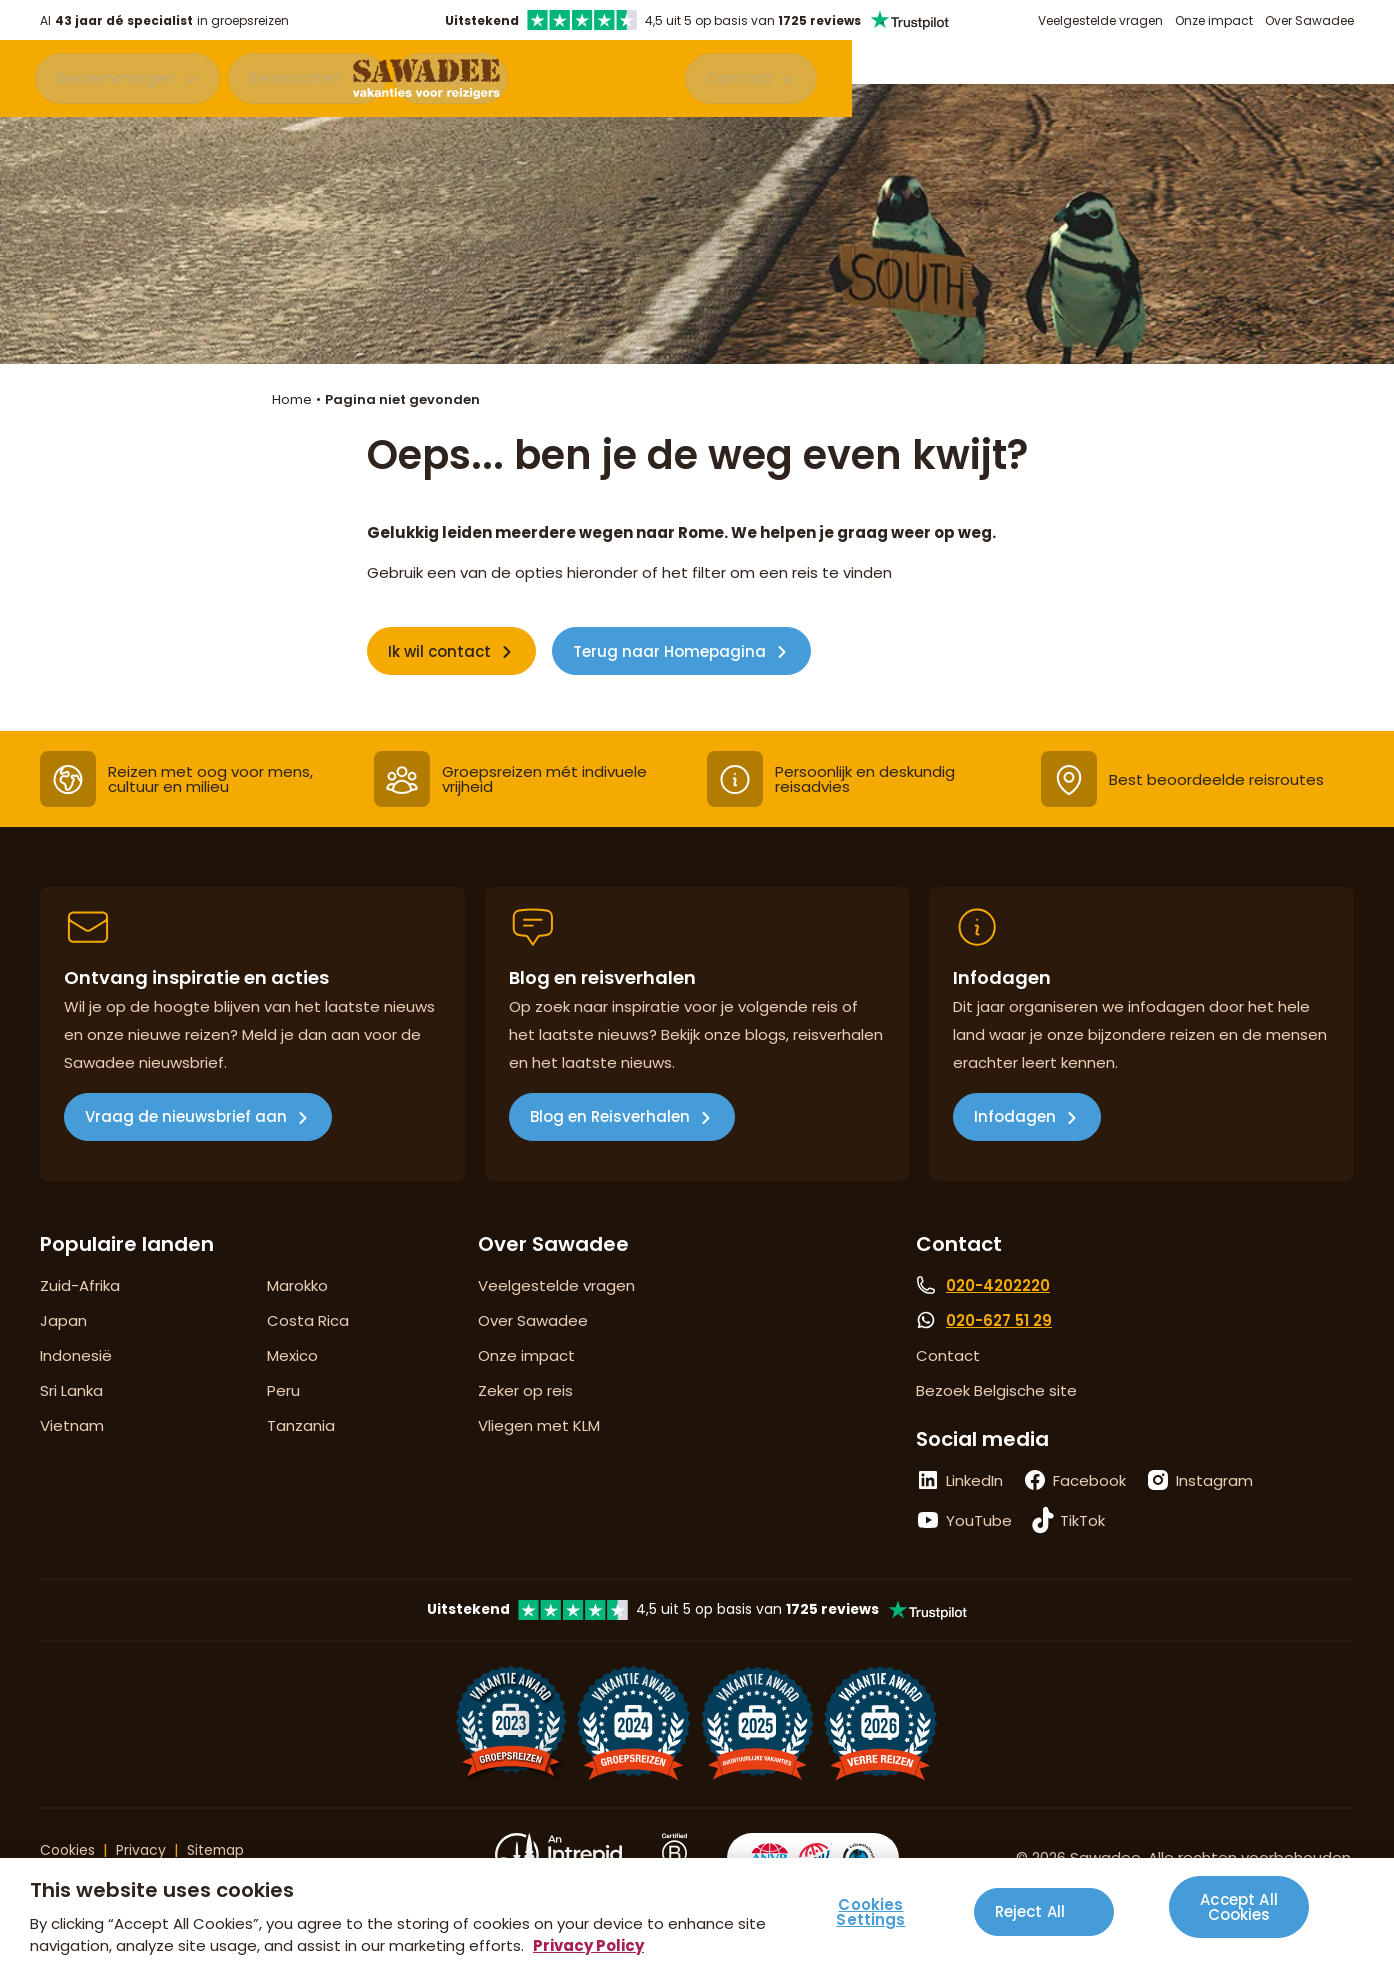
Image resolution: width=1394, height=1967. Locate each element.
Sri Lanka (71, 1390)
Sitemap (226, 1849)
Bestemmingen (120, 82)
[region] (697, 1912)
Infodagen (1015, 1116)
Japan (63, 1320)
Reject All (1030, 1911)
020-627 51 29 (999, 1320)
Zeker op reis (525, 1390)
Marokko (297, 1285)
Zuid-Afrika (80, 1285)
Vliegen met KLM (539, 1425)
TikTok (1082, 1520)
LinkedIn (974, 1480)
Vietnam (72, 1425)
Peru (283, 1390)
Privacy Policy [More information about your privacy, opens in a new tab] (588, 1945)
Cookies (70, 1849)
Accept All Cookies (1239, 1904)
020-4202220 (998, 1285)
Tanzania (301, 1425)
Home (292, 399)
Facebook (1089, 1480)
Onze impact (1214, 20)
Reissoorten (300, 82)
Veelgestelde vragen (1100, 20)
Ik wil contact (439, 651)
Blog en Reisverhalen (610, 1116)
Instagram (1214, 1480)
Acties (444, 82)
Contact (1276, 82)
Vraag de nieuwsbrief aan (186, 1116)
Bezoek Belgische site (996, 1390)
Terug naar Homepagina (669, 651)
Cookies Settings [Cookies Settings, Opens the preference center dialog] (870, 1912)
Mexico (292, 1355)
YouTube (979, 1520)
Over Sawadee (1309, 20)
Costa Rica (308, 1320)
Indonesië (76, 1355)
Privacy (147, 1849)
